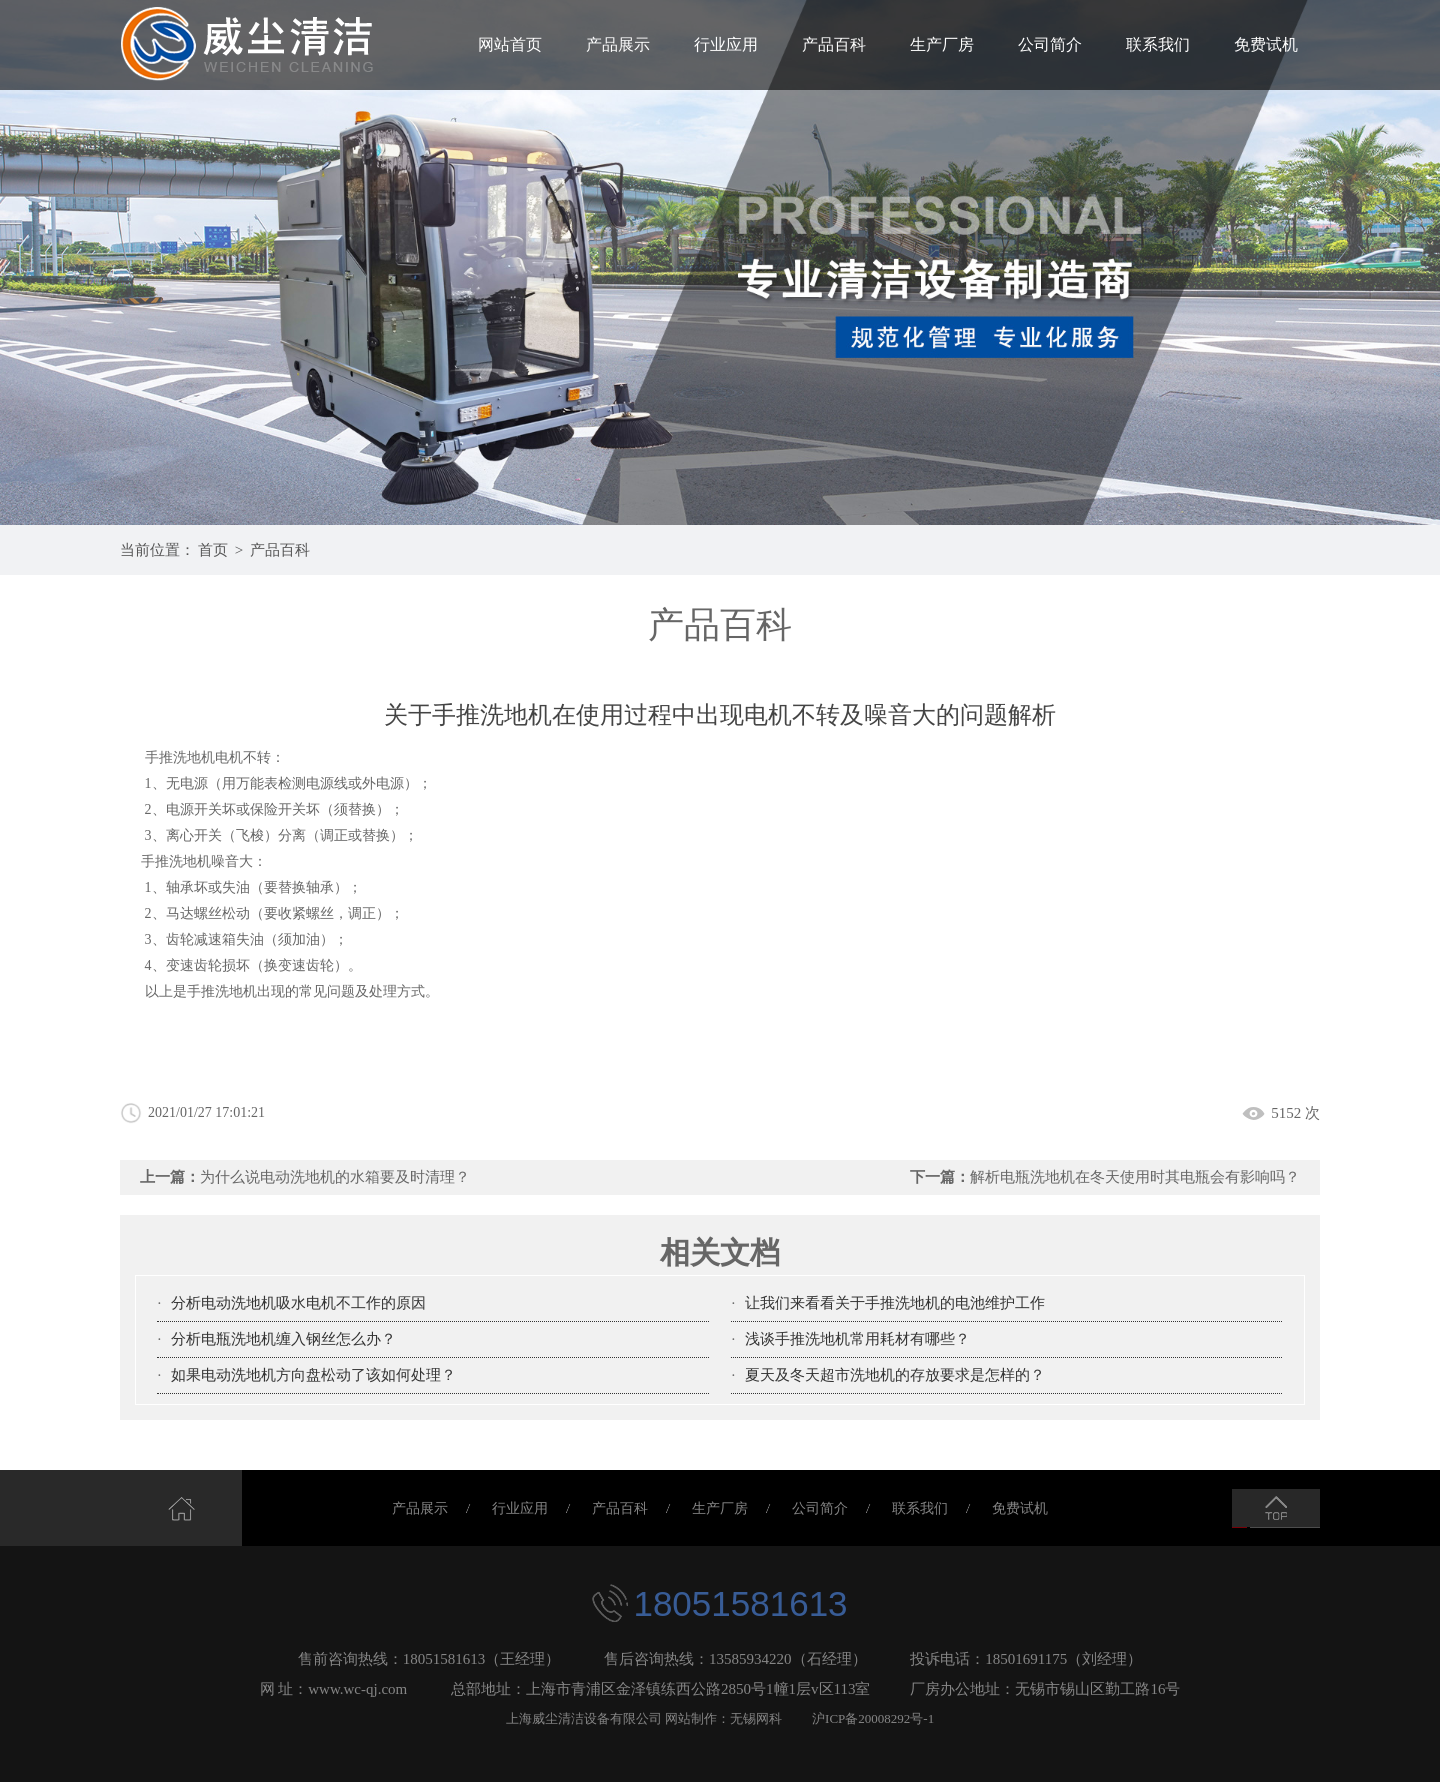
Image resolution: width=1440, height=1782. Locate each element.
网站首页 (510, 44)
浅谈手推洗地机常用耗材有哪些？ (857, 1339)
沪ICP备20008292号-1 (873, 1718)
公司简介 (1050, 44)
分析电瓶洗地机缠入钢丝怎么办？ (283, 1339)
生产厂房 (942, 44)
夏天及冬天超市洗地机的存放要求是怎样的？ (895, 1375)
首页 (213, 550)
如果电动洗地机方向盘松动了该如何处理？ (313, 1375)
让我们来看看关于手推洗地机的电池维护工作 (895, 1303)
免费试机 (1266, 44)
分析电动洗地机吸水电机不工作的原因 (298, 1303)
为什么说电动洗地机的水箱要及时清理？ (335, 1177)
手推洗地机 (176, 861)
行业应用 (726, 44)
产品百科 (834, 44)
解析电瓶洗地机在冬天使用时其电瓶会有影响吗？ (1135, 1177)
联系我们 (1158, 44)
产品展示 (618, 44)
